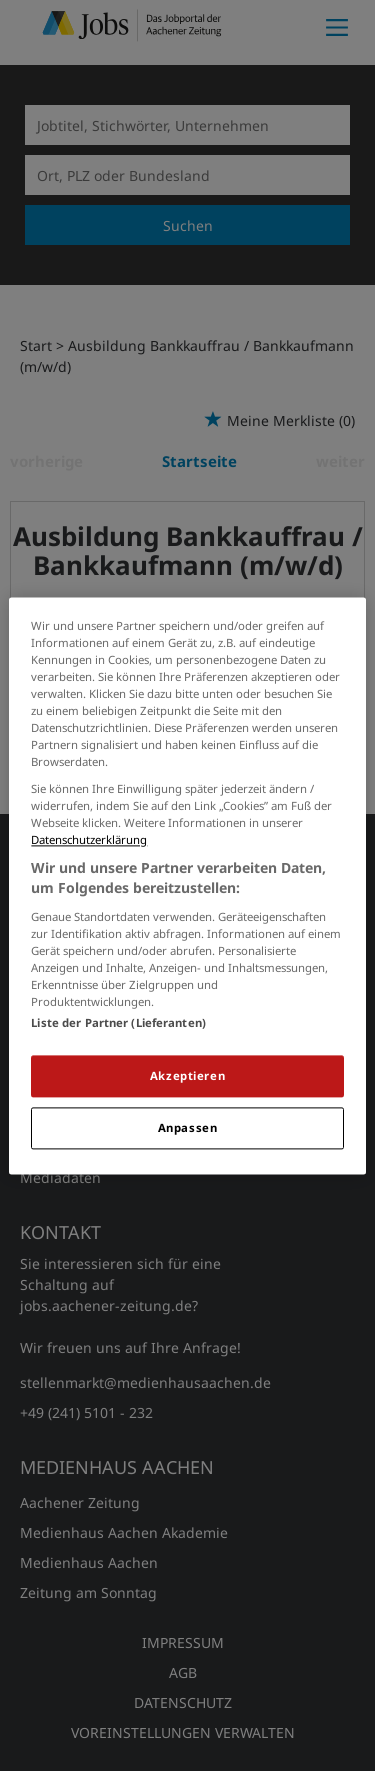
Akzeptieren (187, 1075)
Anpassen (188, 1127)
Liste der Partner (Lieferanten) (118, 1022)
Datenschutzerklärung (89, 840)
